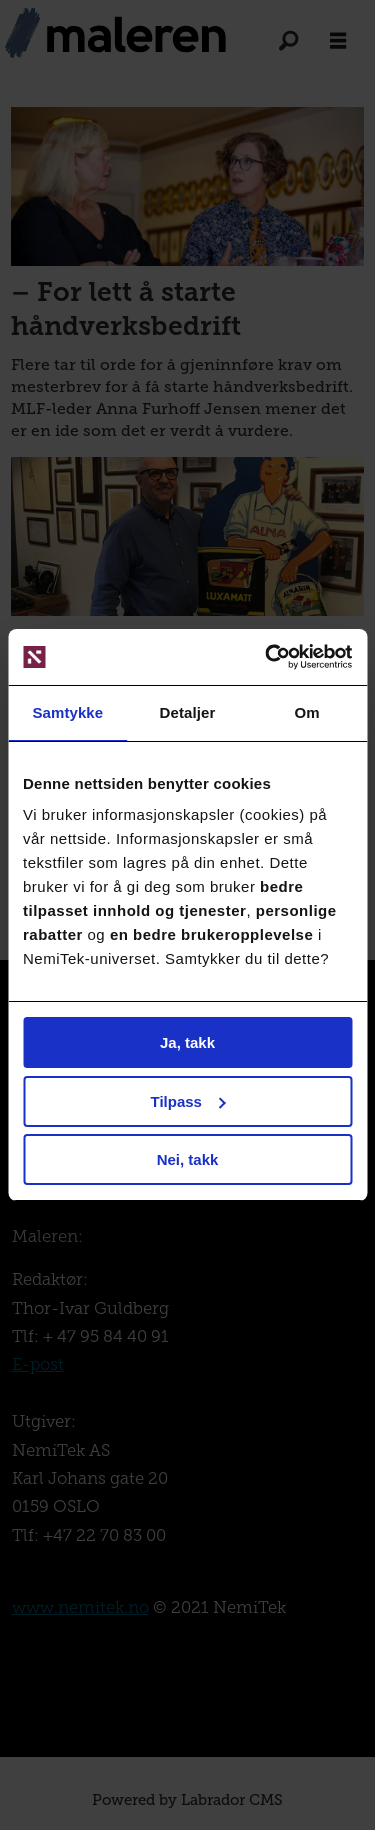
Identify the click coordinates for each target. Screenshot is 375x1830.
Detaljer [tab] (188, 712)
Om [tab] (307, 712)
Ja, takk (187, 1042)
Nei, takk (188, 1159)
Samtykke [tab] (67, 712)
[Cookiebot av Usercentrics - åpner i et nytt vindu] (267, 657)
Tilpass (188, 1101)
